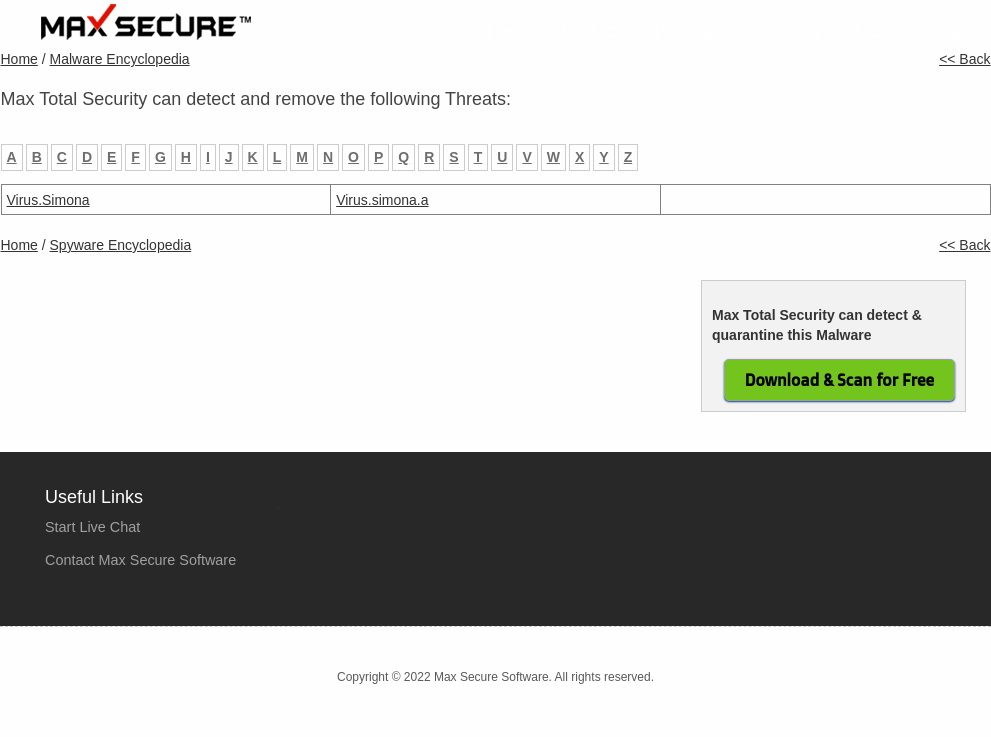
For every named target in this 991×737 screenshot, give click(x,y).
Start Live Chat (92, 527)
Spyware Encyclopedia (121, 245)
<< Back (964, 59)
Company (788, 31)
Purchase (689, 31)
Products (592, 31)
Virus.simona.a (382, 200)
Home (508, 31)
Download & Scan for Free (839, 380)
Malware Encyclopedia (120, 59)
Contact (948, 31)
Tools (871, 31)
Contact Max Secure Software (140, 560)
